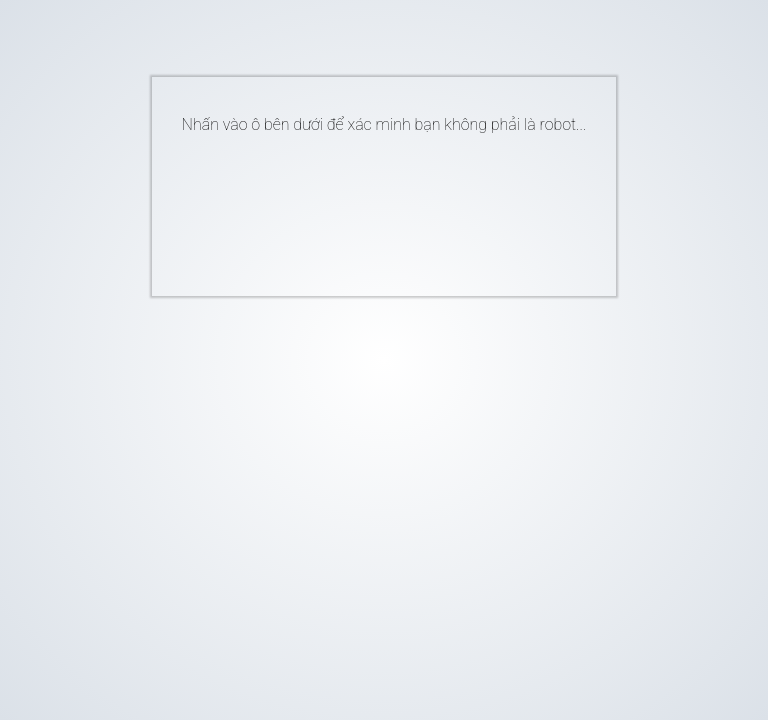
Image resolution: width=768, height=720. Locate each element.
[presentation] (354, 207)
